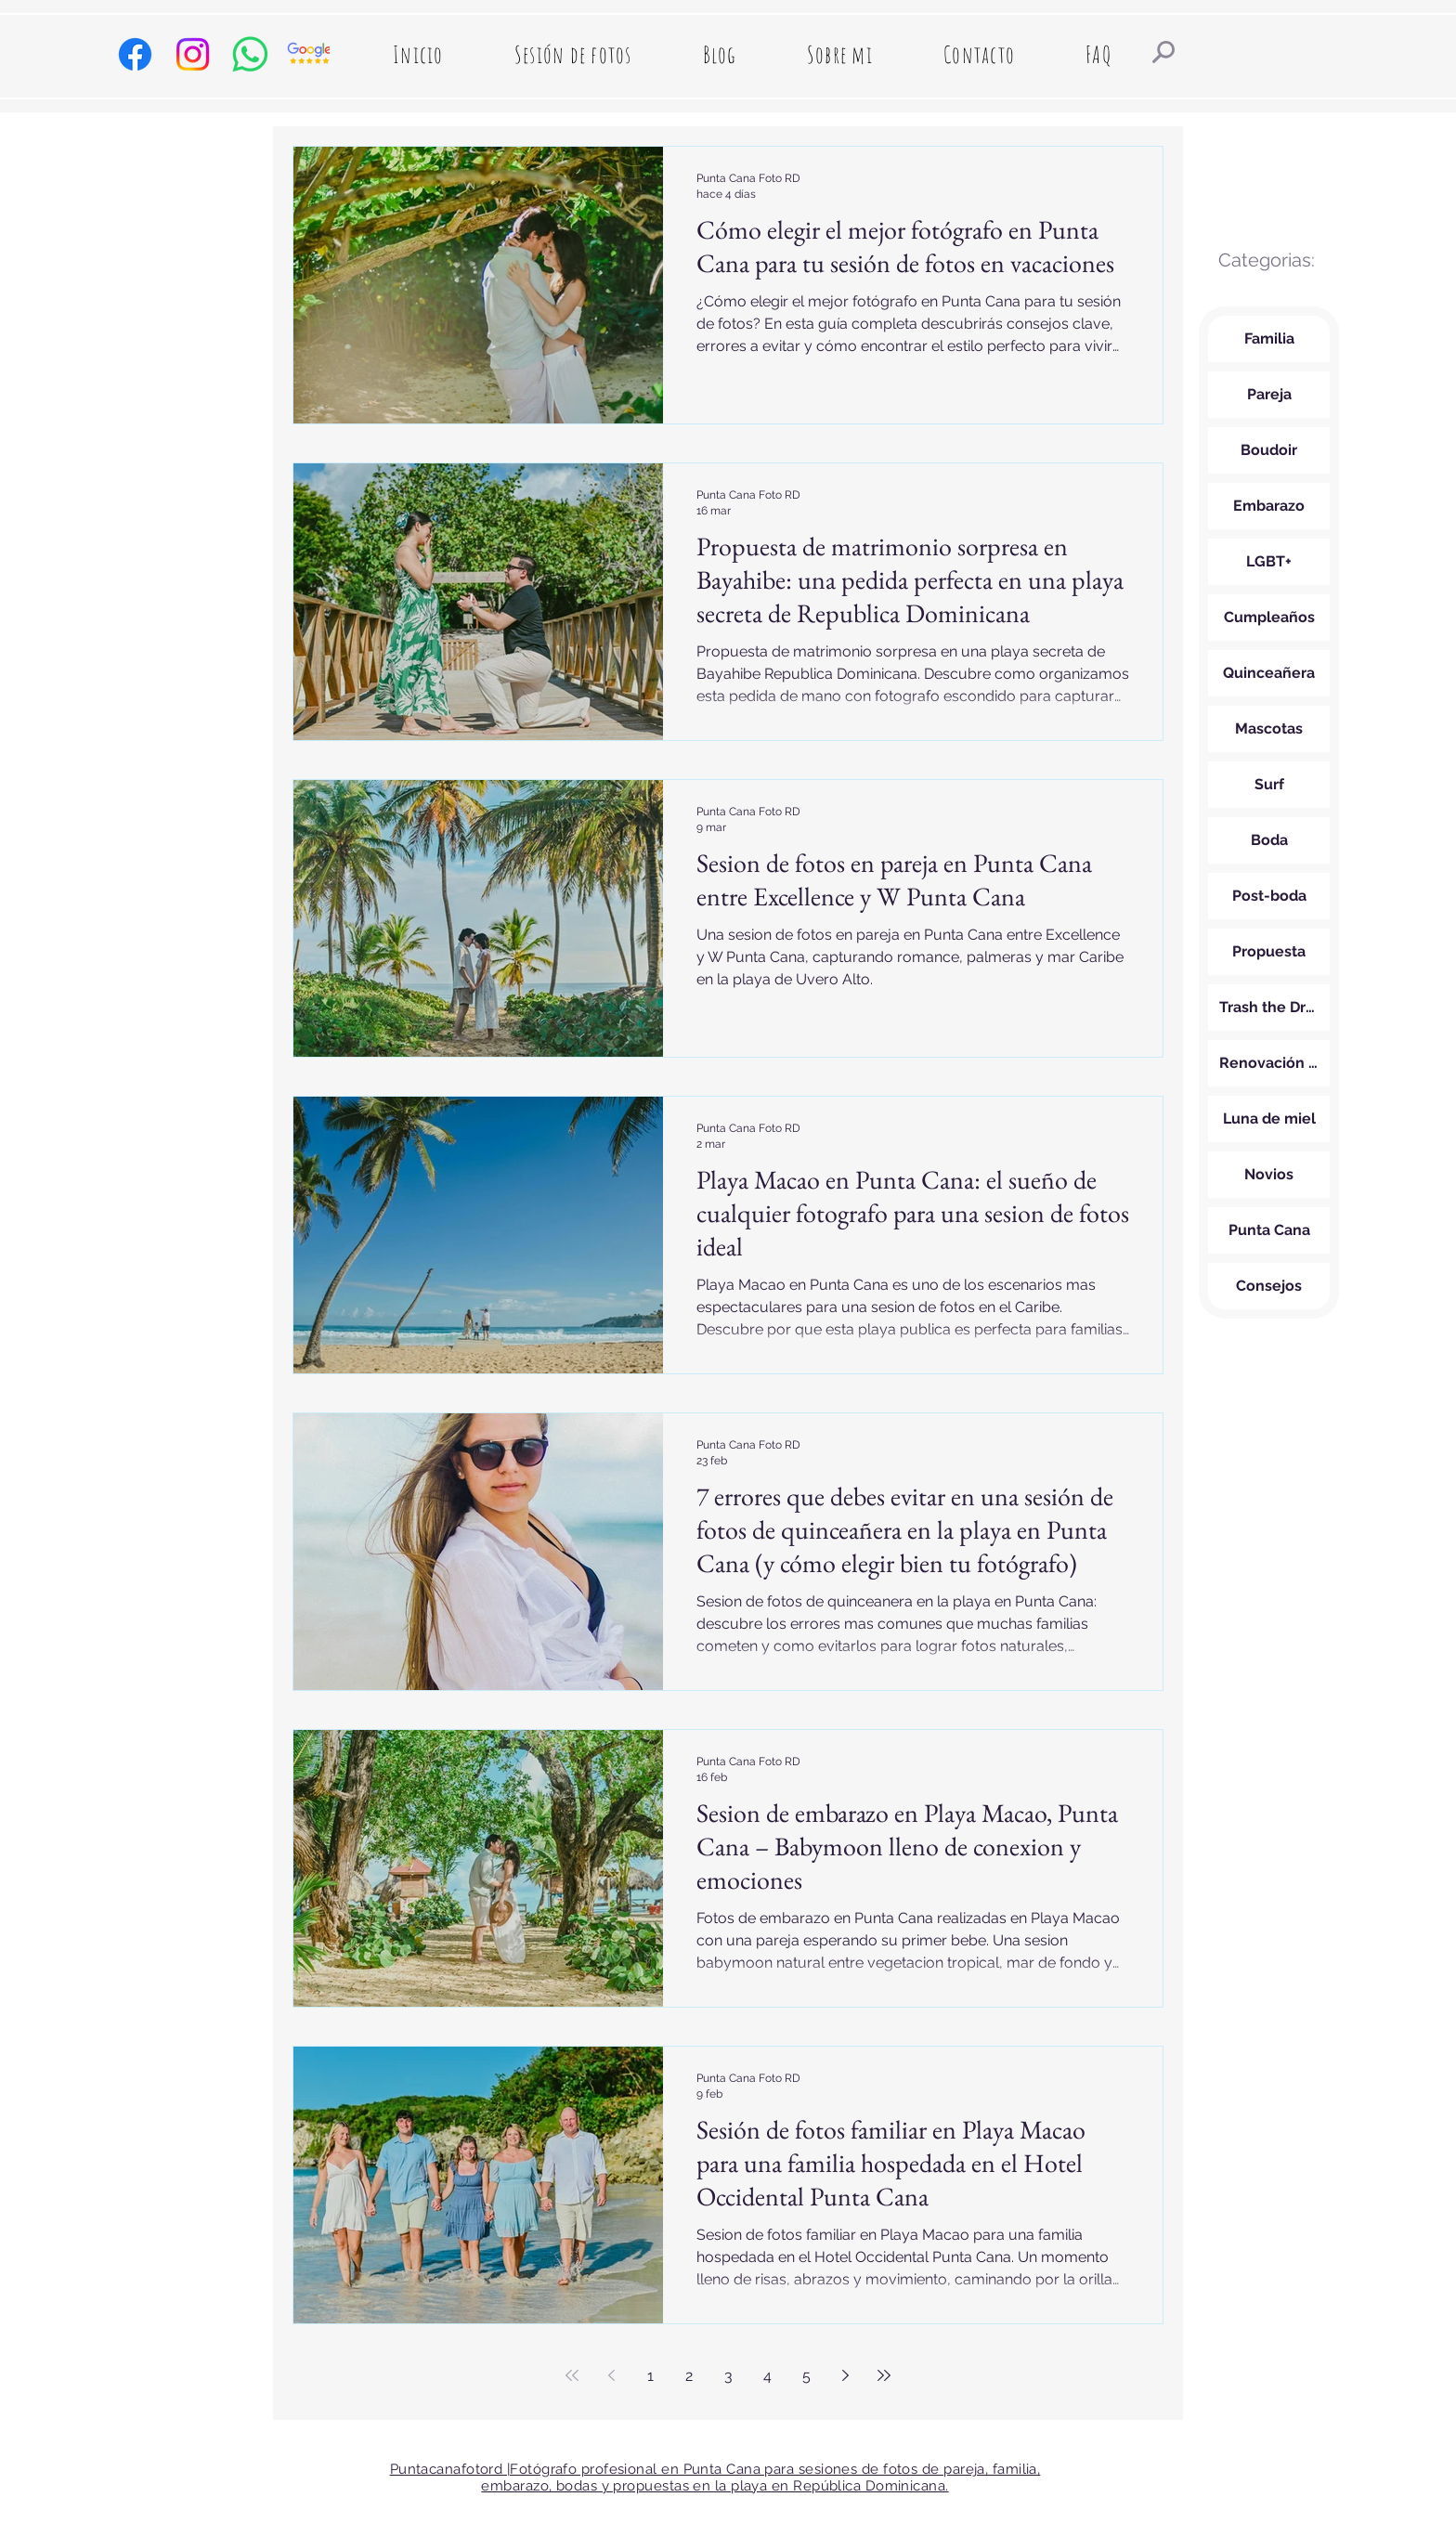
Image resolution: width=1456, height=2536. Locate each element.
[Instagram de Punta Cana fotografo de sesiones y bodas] (192, 54)
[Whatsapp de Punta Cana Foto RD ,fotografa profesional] (250, 54)
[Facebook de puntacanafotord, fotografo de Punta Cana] (135, 54)
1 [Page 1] (650, 2376)
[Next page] (845, 2375)
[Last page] (884, 2375)
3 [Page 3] (728, 2376)
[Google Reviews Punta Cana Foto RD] (308, 54)
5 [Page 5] (806, 2376)
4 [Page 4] (767, 2376)
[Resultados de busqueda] (1163, 52)
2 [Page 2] (689, 2376)
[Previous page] (611, 2375)
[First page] (572, 2375)
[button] (573, 54)
